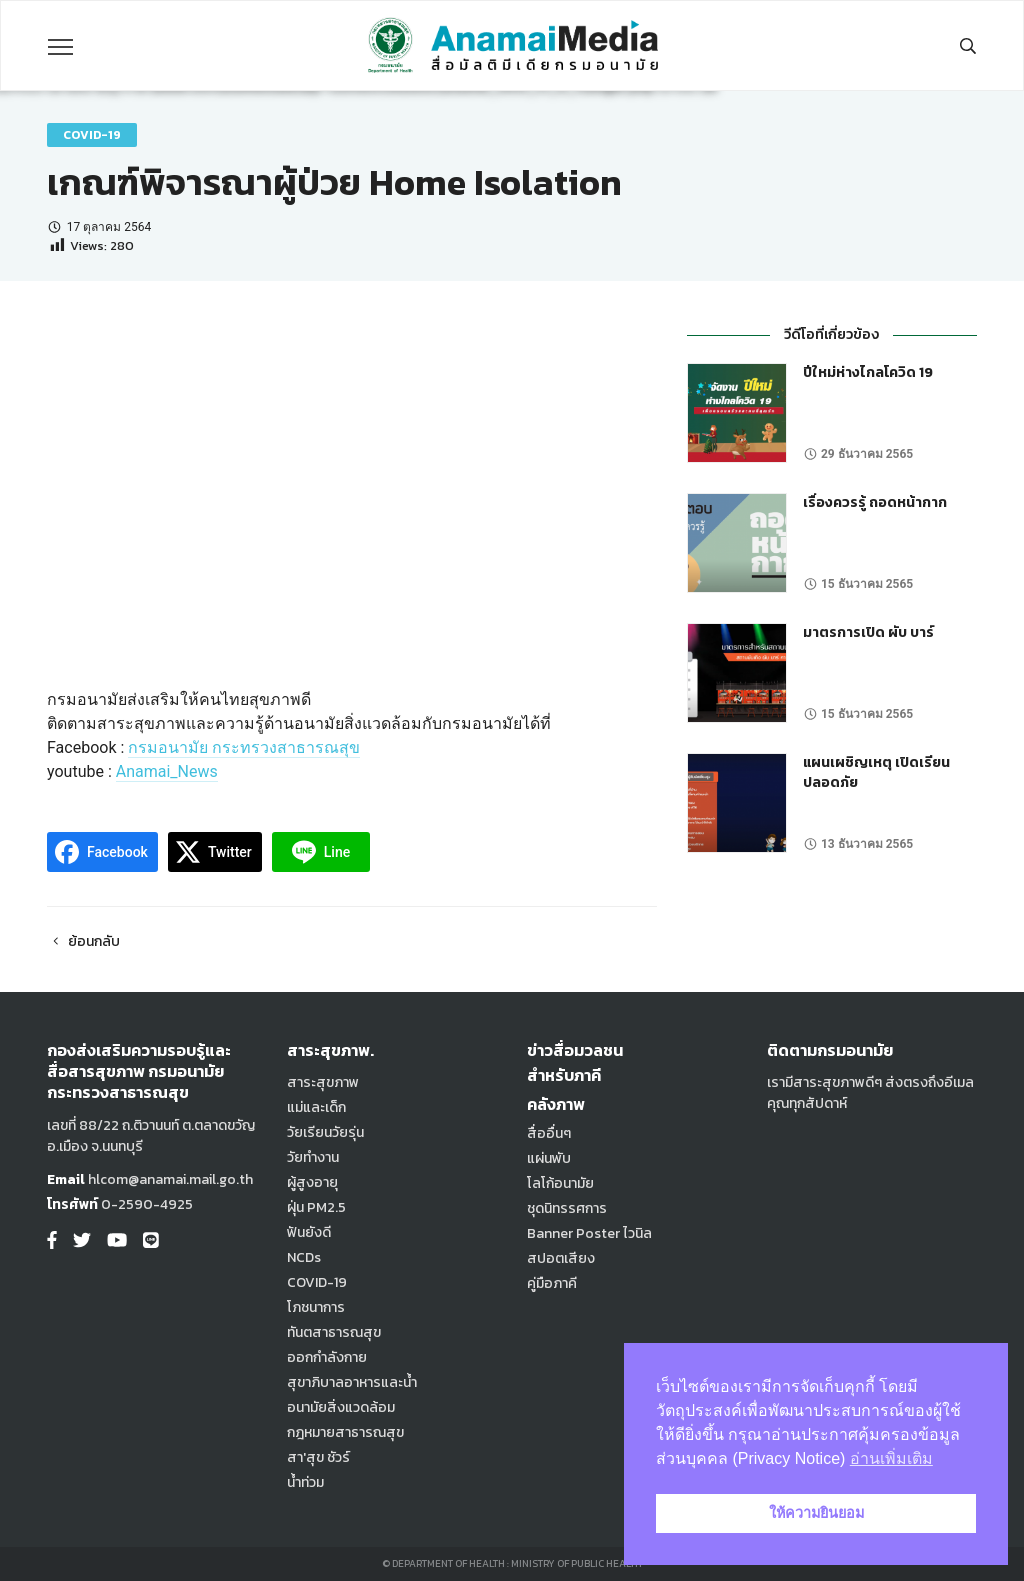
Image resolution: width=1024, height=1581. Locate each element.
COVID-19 (92, 135)
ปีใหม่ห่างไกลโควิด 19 (868, 372)
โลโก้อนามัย (560, 1183)
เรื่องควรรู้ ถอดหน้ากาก (875, 502)
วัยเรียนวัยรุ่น (325, 1132)
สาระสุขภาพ (323, 1082)
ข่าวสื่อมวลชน (575, 1050)
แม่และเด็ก (316, 1107)
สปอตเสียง (561, 1258)
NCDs (304, 1257)
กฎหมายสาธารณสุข (345, 1432)
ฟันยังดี (309, 1232)
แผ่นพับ (549, 1158)
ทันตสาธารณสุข (334, 1332)
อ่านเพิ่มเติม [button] (891, 1458)
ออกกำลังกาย (327, 1357)
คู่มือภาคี (552, 1283)
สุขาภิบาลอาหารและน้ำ (352, 1382)
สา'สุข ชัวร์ (318, 1457)
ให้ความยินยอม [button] (816, 1513)
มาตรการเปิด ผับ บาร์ (868, 632)
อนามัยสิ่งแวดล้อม (341, 1407)
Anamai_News (167, 771)
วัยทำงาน (313, 1157)
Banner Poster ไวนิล (589, 1233)
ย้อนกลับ (83, 941)
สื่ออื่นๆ (549, 1133)
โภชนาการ (316, 1307)
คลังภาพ (556, 1104)
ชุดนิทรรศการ (567, 1208)
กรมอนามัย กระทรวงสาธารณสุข (244, 747)
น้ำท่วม (305, 1482)
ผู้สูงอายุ (312, 1182)
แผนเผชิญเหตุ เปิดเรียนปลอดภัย (876, 772)
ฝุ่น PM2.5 (316, 1207)
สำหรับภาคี (564, 1075)
